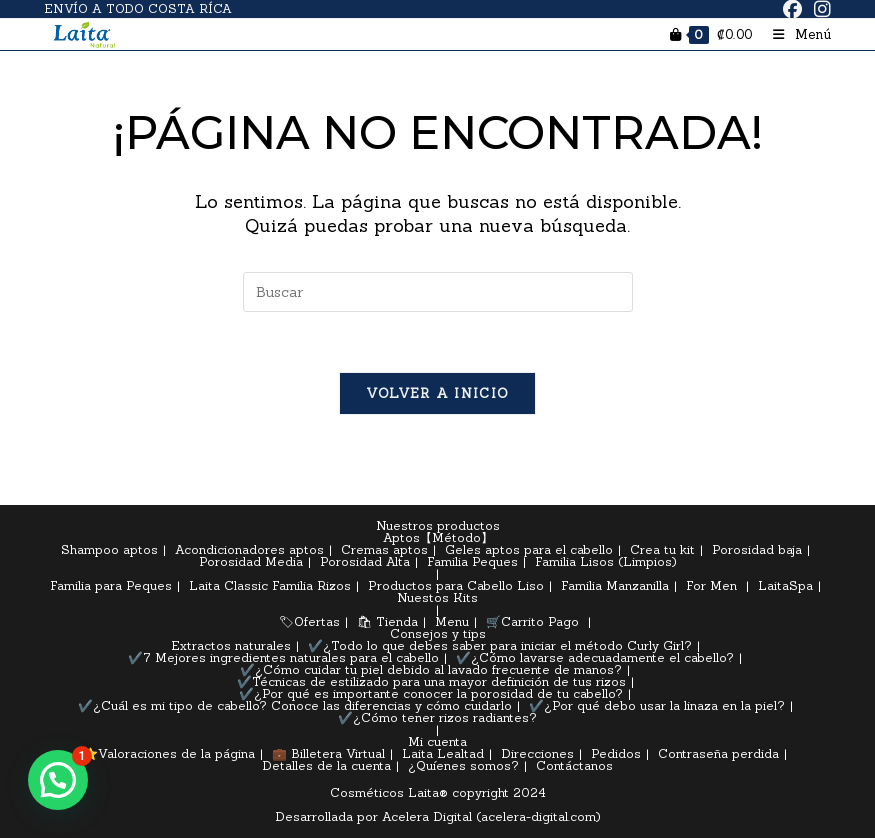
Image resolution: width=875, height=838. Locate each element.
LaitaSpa (785, 585)
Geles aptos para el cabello (529, 549)
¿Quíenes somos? (463, 765)
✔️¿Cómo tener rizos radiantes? (437, 717)
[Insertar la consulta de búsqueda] (438, 292)
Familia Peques (472, 561)
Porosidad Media (251, 561)
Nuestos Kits (437, 597)
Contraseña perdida (718, 753)
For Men (711, 585)
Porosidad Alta (365, 561)
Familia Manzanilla (615, 585)
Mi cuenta (437, 741)
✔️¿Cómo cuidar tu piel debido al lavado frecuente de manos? (431, 669)
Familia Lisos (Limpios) (606, 561)
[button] (58, 780)
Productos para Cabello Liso (456, 585)
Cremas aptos (384, 549)
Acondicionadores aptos (249, 549)
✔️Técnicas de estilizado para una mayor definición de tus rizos (431, 681)
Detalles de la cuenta (326, 765)
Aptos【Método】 (438, 537)
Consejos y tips (438, 633)
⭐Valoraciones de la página (169, 753)
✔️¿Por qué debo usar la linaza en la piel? (657, 705)
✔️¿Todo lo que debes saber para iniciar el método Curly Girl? (500, 645)
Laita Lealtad (443, 753)
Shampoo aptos (109, 549)
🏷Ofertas (309, 621)
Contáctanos (574, 765)
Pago (563, 621)
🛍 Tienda (387, 621)
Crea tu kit (662, 549)
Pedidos (616, 753)
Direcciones (537, 753)
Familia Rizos (311, 585)
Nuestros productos (438, 525)
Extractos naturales (231, 645)
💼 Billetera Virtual (328, 753)
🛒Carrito (515, 621)
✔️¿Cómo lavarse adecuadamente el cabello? (595, 657)
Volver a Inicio (438, 393)
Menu (452, 621)
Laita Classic (228, 585)
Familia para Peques (111, 585)
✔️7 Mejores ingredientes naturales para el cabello (283, 657)
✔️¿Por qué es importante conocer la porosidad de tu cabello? (431, 693)
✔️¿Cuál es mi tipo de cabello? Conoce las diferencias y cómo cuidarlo (295, 705)
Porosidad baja (757, 549)
